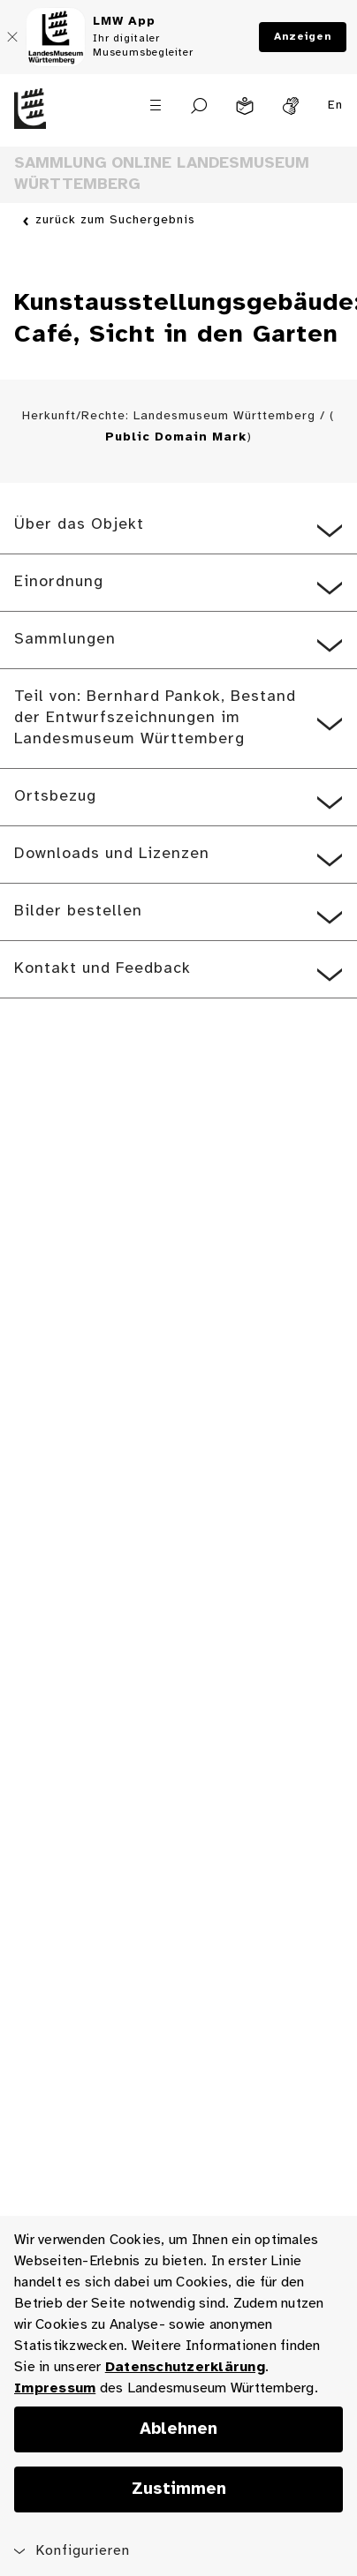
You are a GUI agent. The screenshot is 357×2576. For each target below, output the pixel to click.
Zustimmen (179, 2489)
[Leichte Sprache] (245, 106)
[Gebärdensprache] (291, 106)
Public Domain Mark (176, 437)
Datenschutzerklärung (185, 2367)
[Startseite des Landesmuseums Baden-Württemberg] (44, 119)
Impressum (54, 2388)
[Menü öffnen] (155, 105)
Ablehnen (178, 2429)
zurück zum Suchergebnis (115, 221)
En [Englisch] (335, 105)
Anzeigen (302, 36)
